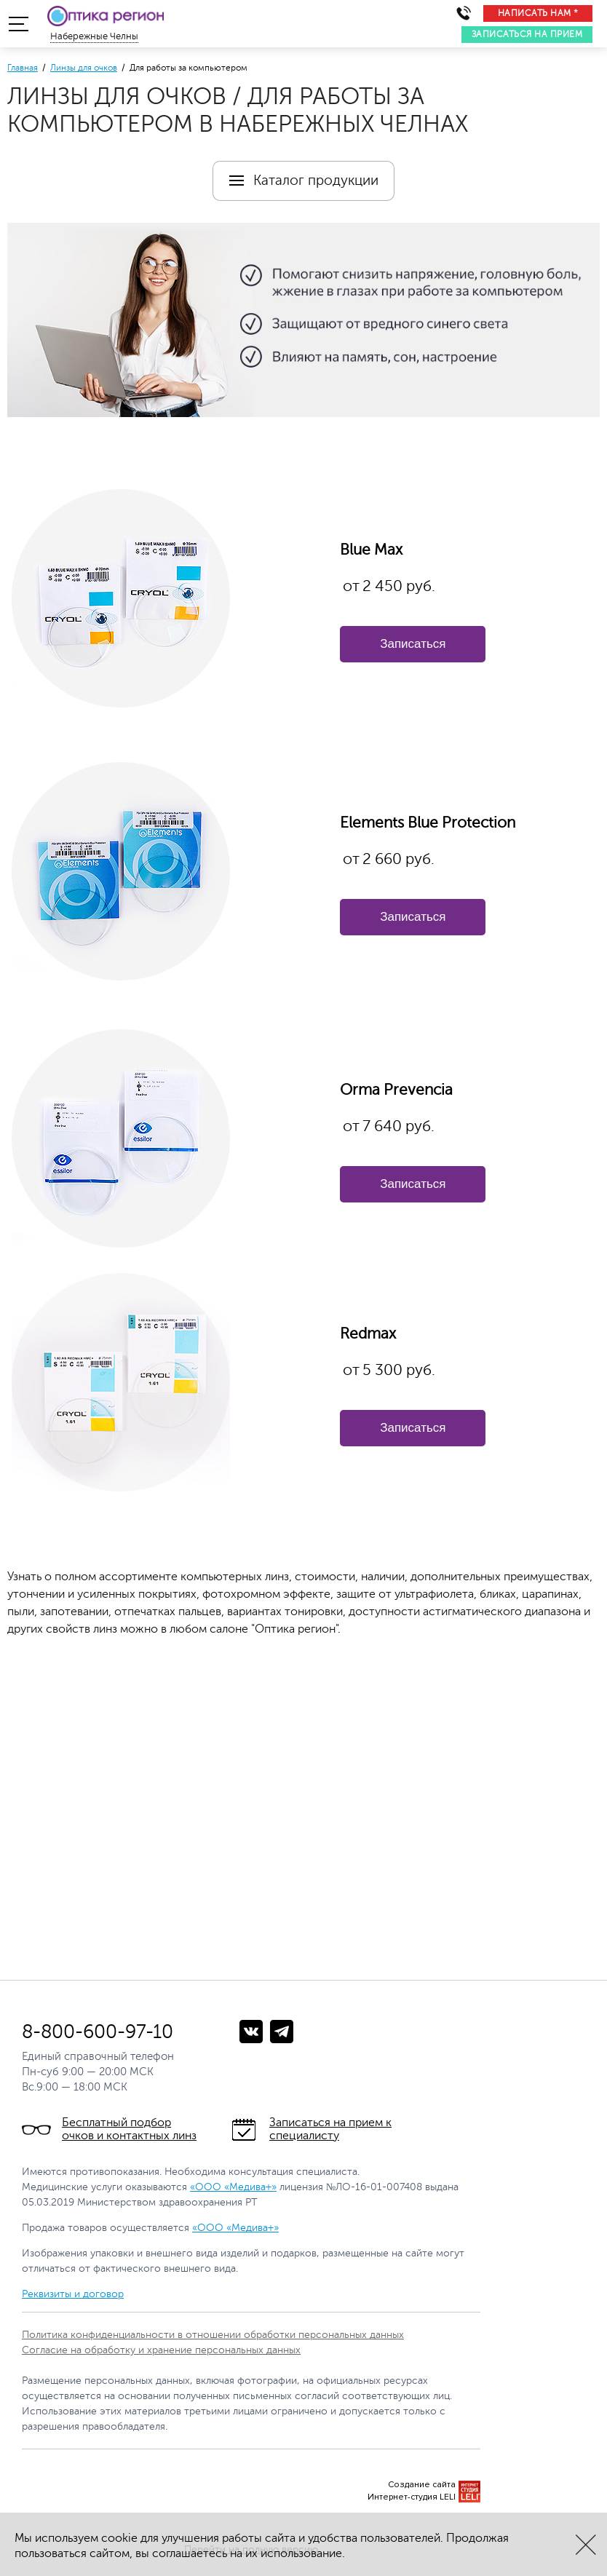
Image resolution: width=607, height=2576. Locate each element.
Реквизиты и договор (73, 2293)
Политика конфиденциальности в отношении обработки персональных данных (213, 2334)
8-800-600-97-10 (97, 2031)
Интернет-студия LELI (412, 2497)
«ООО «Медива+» (233, 2186)
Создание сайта (422, 2484)
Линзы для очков (83, 68)
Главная (22, 68)
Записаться (412, 644)
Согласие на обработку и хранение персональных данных (161, 2350)
